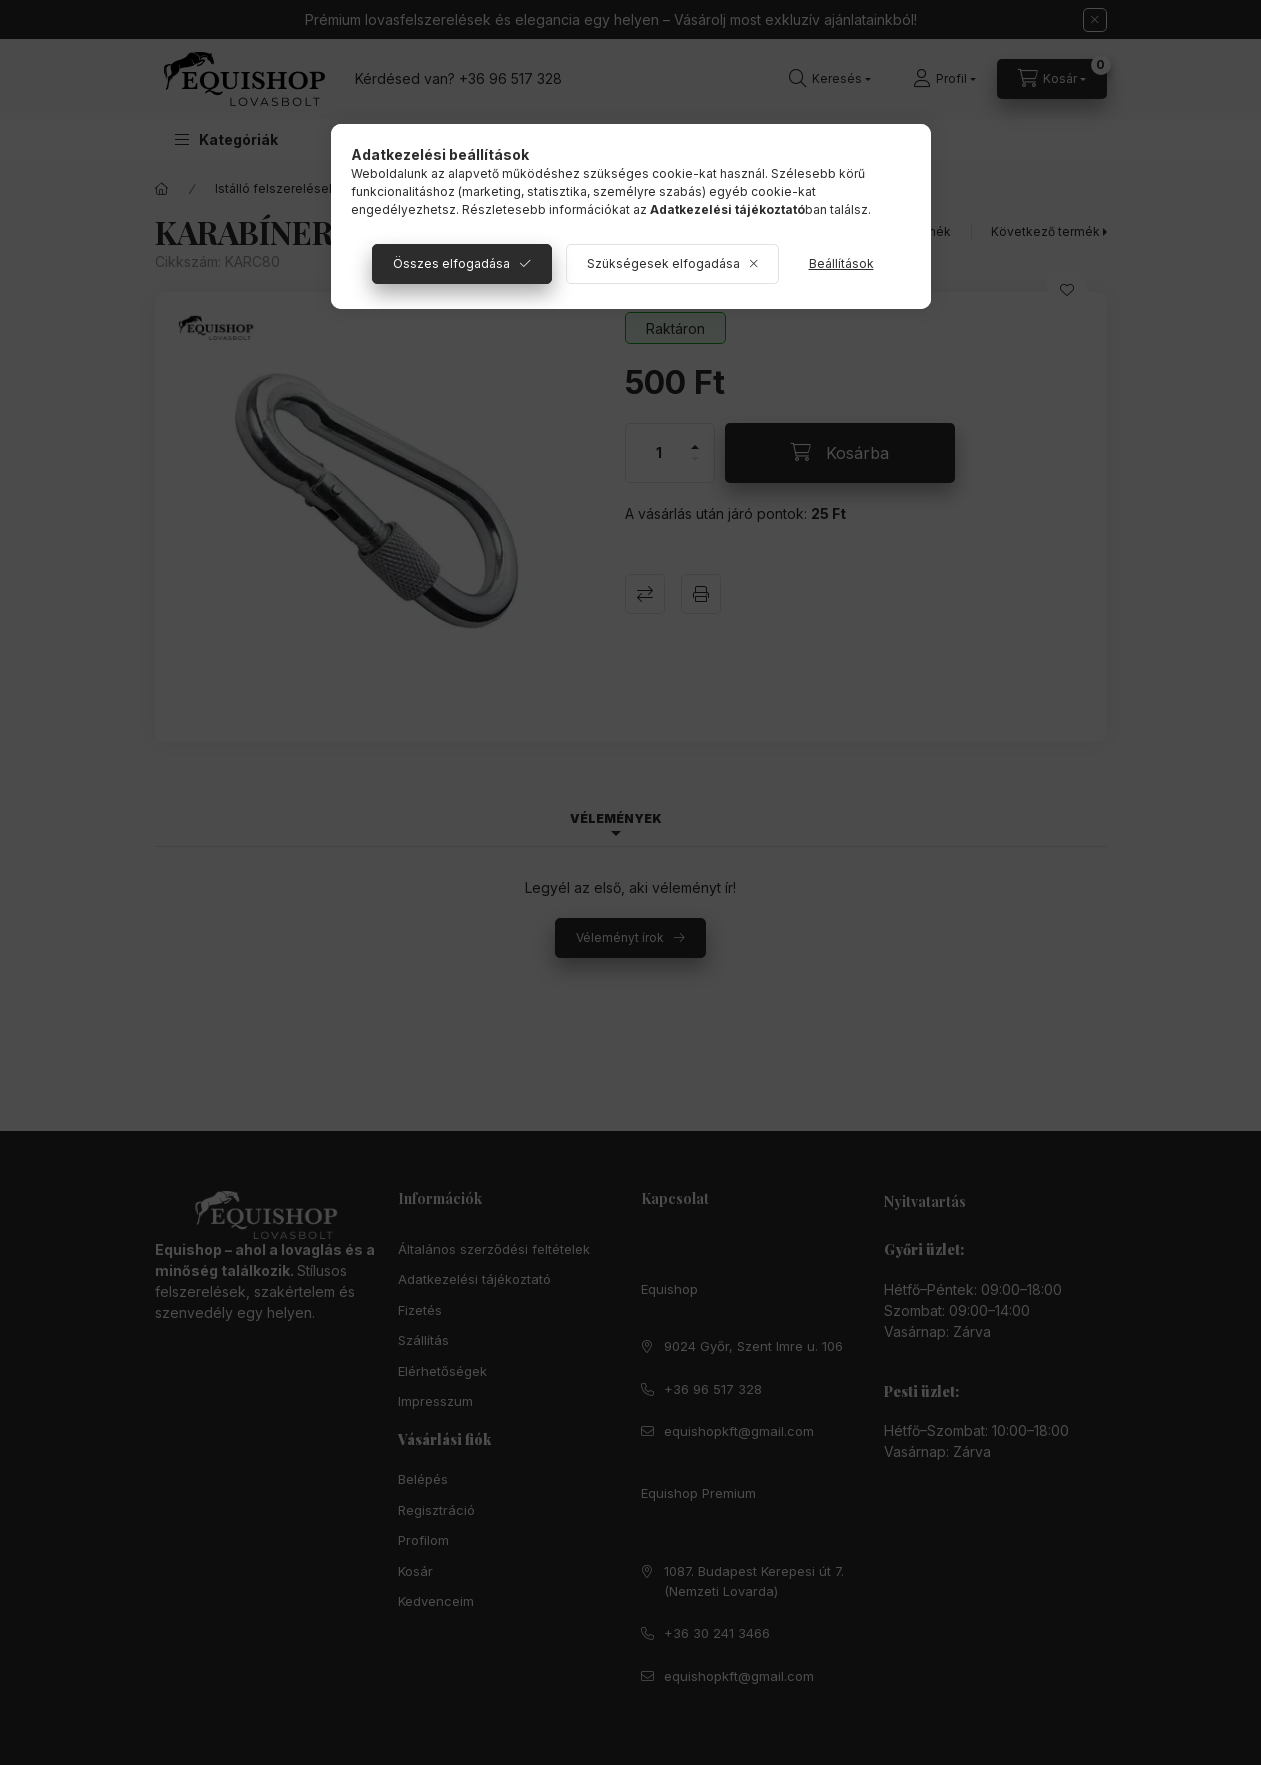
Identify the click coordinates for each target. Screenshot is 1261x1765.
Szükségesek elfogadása (663, 263)
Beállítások (841, 263)
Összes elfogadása (451, 263)
